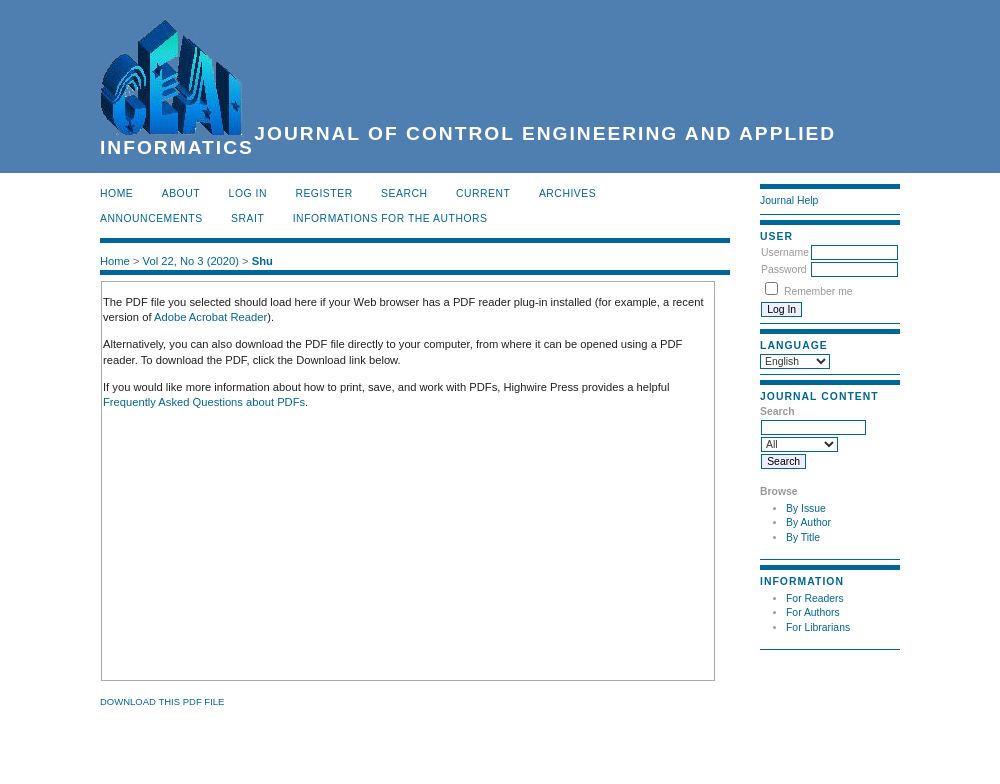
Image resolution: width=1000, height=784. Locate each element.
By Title (803, 537)
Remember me (818, 291)
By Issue (806, 508)
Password (784, 269)
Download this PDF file (162, 701)
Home (116, 193)
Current (483, 193)
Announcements (151, 218)
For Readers (815, 598)
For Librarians (818, 627)
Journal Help (789, 200)
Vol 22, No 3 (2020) (191, 261)
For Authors (813, 612)
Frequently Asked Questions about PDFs (204, 402)
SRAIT (247, 218)
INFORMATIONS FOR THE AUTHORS (390, 218)
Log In (248, 193)
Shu (262, 261)
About (181, 193)
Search (404, 193)
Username (785, 252)
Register (323, 193)
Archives (567, 193)
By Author (808, 522)
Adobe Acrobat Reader (210, 317)
